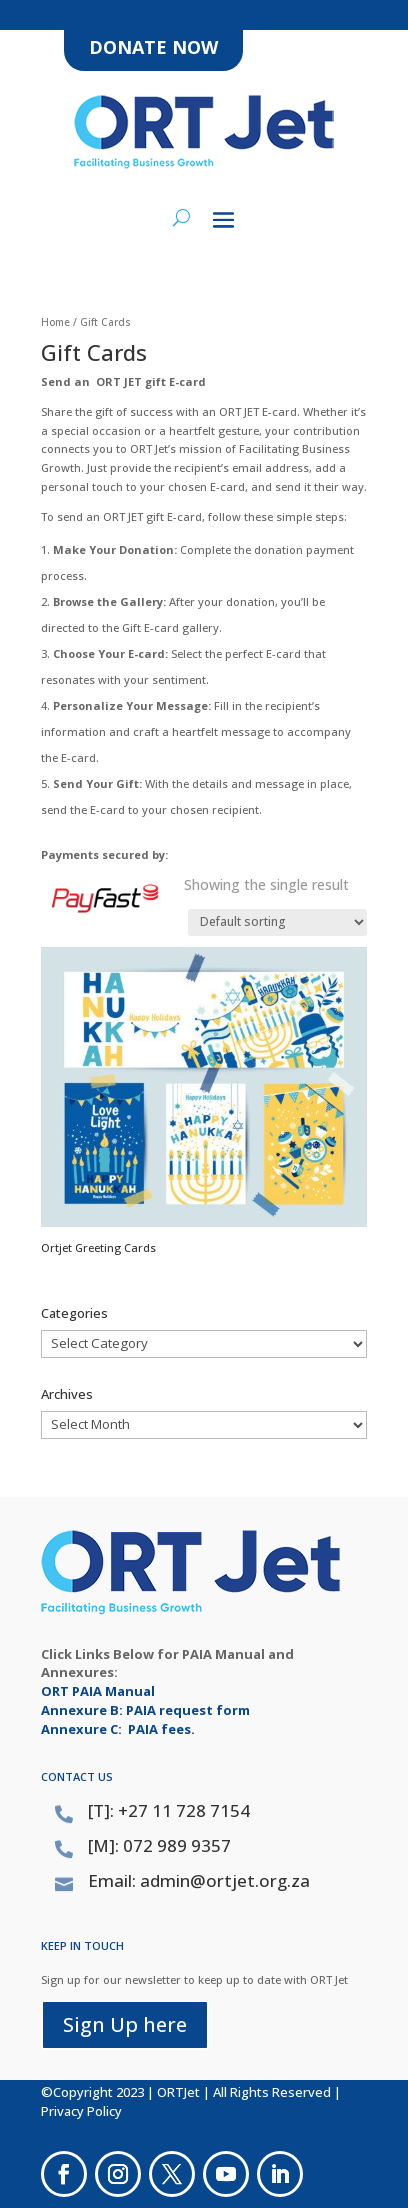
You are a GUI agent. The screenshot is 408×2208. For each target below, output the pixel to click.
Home (55, 322)
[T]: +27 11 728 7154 (169, 1810)
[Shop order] (277, 922)
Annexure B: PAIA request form (145, 1710)
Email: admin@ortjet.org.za (199, 1880)
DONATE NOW (153, 47)
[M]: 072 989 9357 (159, 1845)
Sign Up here (125, 2024)
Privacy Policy (81, 2111)
